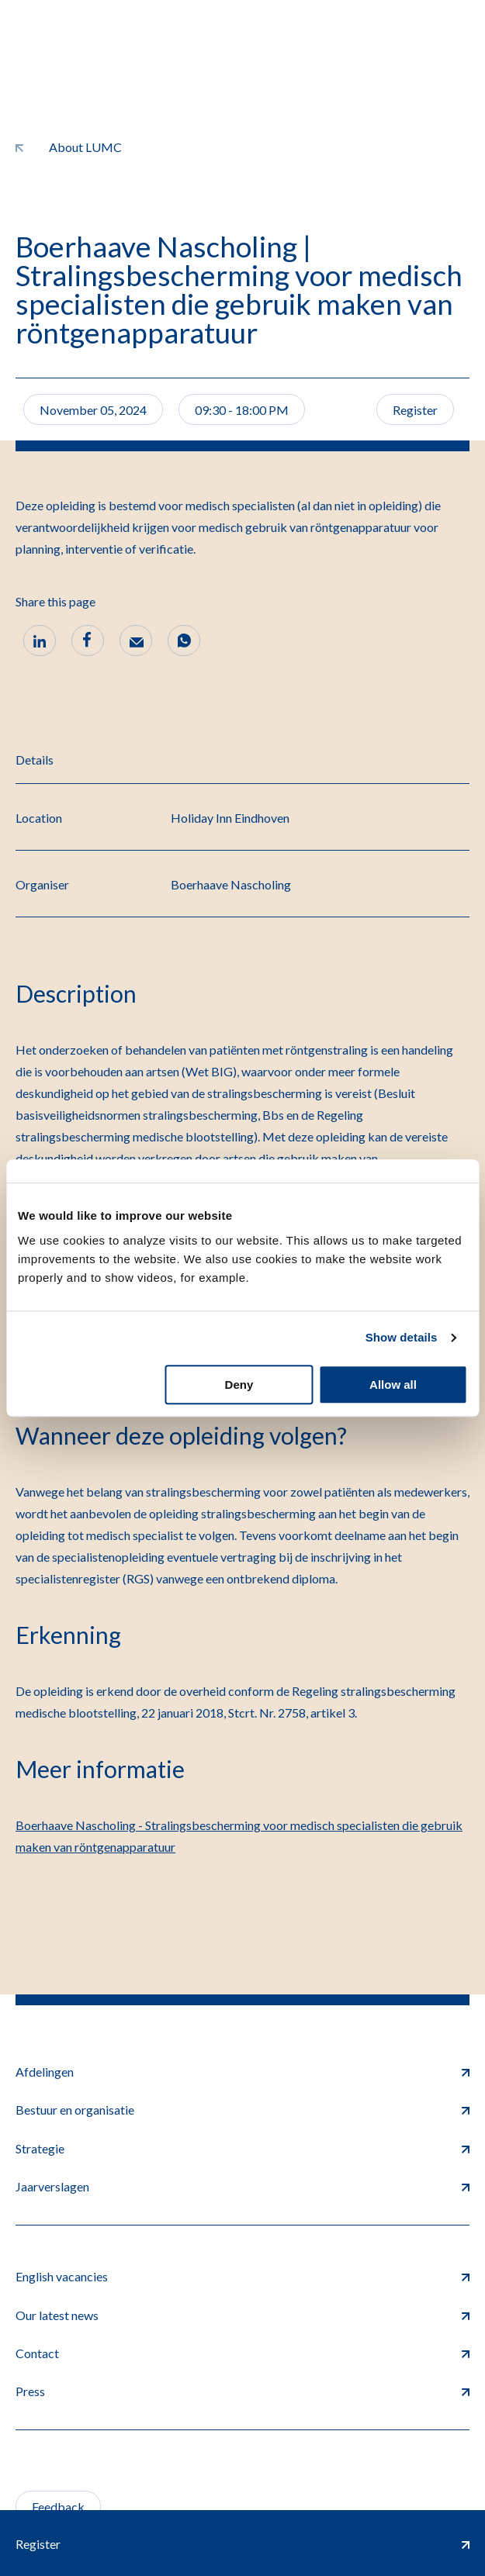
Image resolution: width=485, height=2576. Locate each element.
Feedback (58, 2506)
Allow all (393, 1384)
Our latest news (242, 2315)
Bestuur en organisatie (242, 2109)
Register (415, 409)
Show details (401, 1337)
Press (242, 2391)
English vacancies (242, 2276)
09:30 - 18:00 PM (242, 409)
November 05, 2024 (93, 409)
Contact (242, 2353)
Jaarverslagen (242, 2186)
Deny (239, 1384)
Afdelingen (242, 2071)
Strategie (242, 2148)
